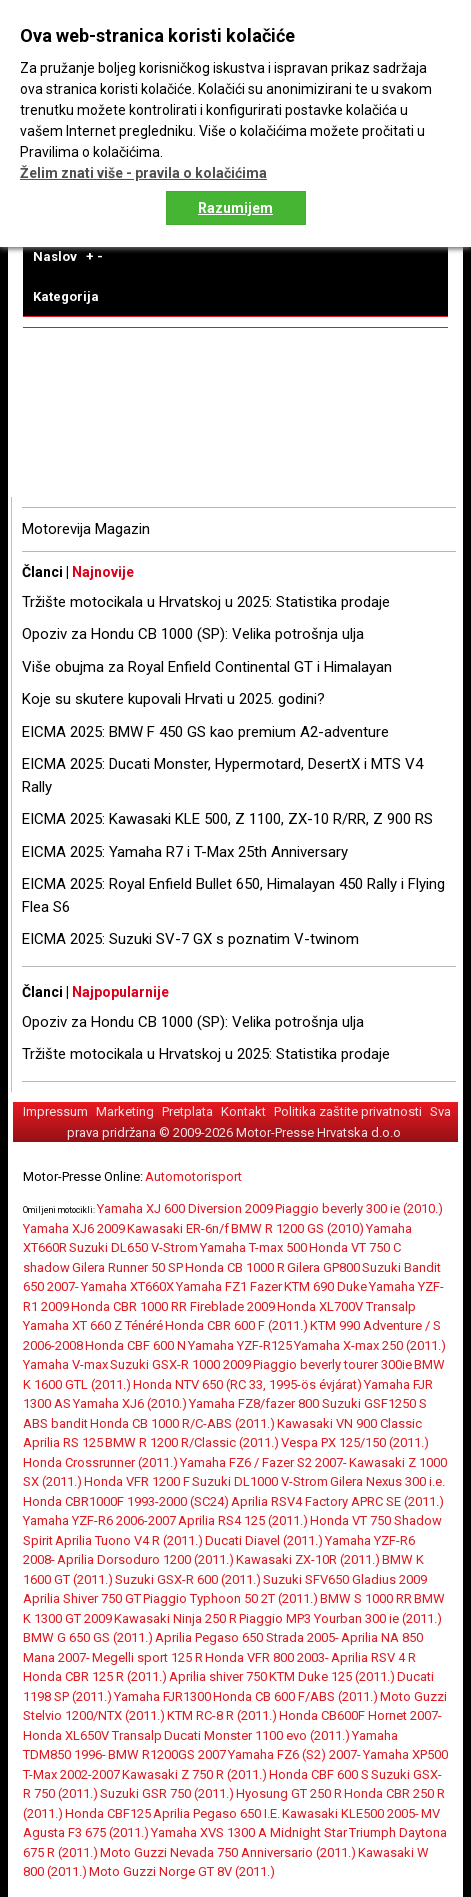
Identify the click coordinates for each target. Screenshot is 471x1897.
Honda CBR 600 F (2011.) (236, 1325)
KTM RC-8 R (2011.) (222, 1715)
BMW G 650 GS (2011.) (88, 1637)
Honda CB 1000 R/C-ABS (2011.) (182, 1423)
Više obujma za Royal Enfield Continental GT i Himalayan (207, 667)
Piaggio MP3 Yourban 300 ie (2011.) (340, 1618)
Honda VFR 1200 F (137, 1481)
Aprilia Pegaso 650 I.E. (216, 1813)
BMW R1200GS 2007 (167, 1754)
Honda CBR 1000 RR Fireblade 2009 (173, 1306)
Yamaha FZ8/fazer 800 (255, 1403)
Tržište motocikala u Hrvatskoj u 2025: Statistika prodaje (206, 602)
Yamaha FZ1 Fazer (229, 1286)
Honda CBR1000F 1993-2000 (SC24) (126, 1501)
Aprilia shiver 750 (218, 1676)
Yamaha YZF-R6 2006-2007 (99, 1520)
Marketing (125, 1111)
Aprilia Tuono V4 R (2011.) (129, 1540)
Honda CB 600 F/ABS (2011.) (295, 1696)
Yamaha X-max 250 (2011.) (370, 1345)
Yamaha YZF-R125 (240, 1345)
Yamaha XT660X (127, 1286)
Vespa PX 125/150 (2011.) (355, 1442)
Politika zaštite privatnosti (348, 1111)
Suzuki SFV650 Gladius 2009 (345, 1579)
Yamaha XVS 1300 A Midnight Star (249, 1832)
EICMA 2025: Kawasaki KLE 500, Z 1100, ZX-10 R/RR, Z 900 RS (227, 819)
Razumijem (235, 208)
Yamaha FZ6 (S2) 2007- (294, 1754)
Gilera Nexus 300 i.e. (387, 1481)
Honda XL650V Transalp (92, 1735)
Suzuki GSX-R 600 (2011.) (188, 1579)
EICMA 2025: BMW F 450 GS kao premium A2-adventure (205, 732)
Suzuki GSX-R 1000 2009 (180, 1364)
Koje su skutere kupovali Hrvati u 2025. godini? (173, 699)
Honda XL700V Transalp (346, 1306)
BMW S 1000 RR (366, 1598)
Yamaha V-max (65, 1364)
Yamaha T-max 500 (253, 1247)
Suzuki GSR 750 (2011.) (167, 1793)
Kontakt (243, 1111)
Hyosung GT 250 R (289, 1793)
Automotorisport (193, 1176)
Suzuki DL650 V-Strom (133, 1247)
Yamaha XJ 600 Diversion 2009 (185, 1208)
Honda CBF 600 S (319, 1774)
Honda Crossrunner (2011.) (100, 1462)
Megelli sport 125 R (147, 1657)
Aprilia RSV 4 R (373, 1657)
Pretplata (187, 1111)
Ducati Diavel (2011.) (264, 1540)
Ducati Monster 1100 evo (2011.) (257, 1735)
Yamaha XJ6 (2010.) (130, 1403)
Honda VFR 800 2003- (267, 1657)
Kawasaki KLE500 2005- (350, 1813)
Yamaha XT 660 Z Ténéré (93, 1325)
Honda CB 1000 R (235, 1267)
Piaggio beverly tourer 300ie (332, 1364)
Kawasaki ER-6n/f (178, 1228)
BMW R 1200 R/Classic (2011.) (192, 1442)
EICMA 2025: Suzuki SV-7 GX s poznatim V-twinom (190, 939)
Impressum (55, 1111)
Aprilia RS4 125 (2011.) (243, 1520)
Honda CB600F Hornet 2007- (360, 1715)
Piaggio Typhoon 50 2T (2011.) (230, 1598)
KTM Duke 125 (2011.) (332, 1676)
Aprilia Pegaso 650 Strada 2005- (247, 1637)
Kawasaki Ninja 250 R (175, 1618)
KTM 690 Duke (325, 1286)
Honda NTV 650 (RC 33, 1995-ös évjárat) (247, 1384)
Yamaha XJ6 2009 (74, 1228)
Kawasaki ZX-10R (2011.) (308, 1559)
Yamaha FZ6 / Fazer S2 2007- (263, 1462)
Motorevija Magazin (86, 529)
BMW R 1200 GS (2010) (297, 1228)
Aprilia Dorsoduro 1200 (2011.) (145, 1559)
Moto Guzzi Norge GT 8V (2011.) (182, 1871)
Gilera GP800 (323, 1267)
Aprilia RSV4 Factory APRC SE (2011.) (337, 1501)
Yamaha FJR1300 (162, 1696)
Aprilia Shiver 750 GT (82, 1598)
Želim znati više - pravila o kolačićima (143, 173)
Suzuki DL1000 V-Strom (260, 1481)
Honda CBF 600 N (135, 1345)
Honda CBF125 (108, 1813)
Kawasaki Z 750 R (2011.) (194, 1774)
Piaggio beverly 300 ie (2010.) (359, 1208)
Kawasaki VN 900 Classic (349, 1423)
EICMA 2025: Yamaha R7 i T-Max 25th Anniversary (185, 852)
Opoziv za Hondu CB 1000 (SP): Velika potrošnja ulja (193, 634)
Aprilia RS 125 (63, 1442)
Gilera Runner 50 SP (127, 1267)
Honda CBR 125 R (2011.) (95, 1676)
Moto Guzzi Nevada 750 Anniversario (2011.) (228, 1852)
